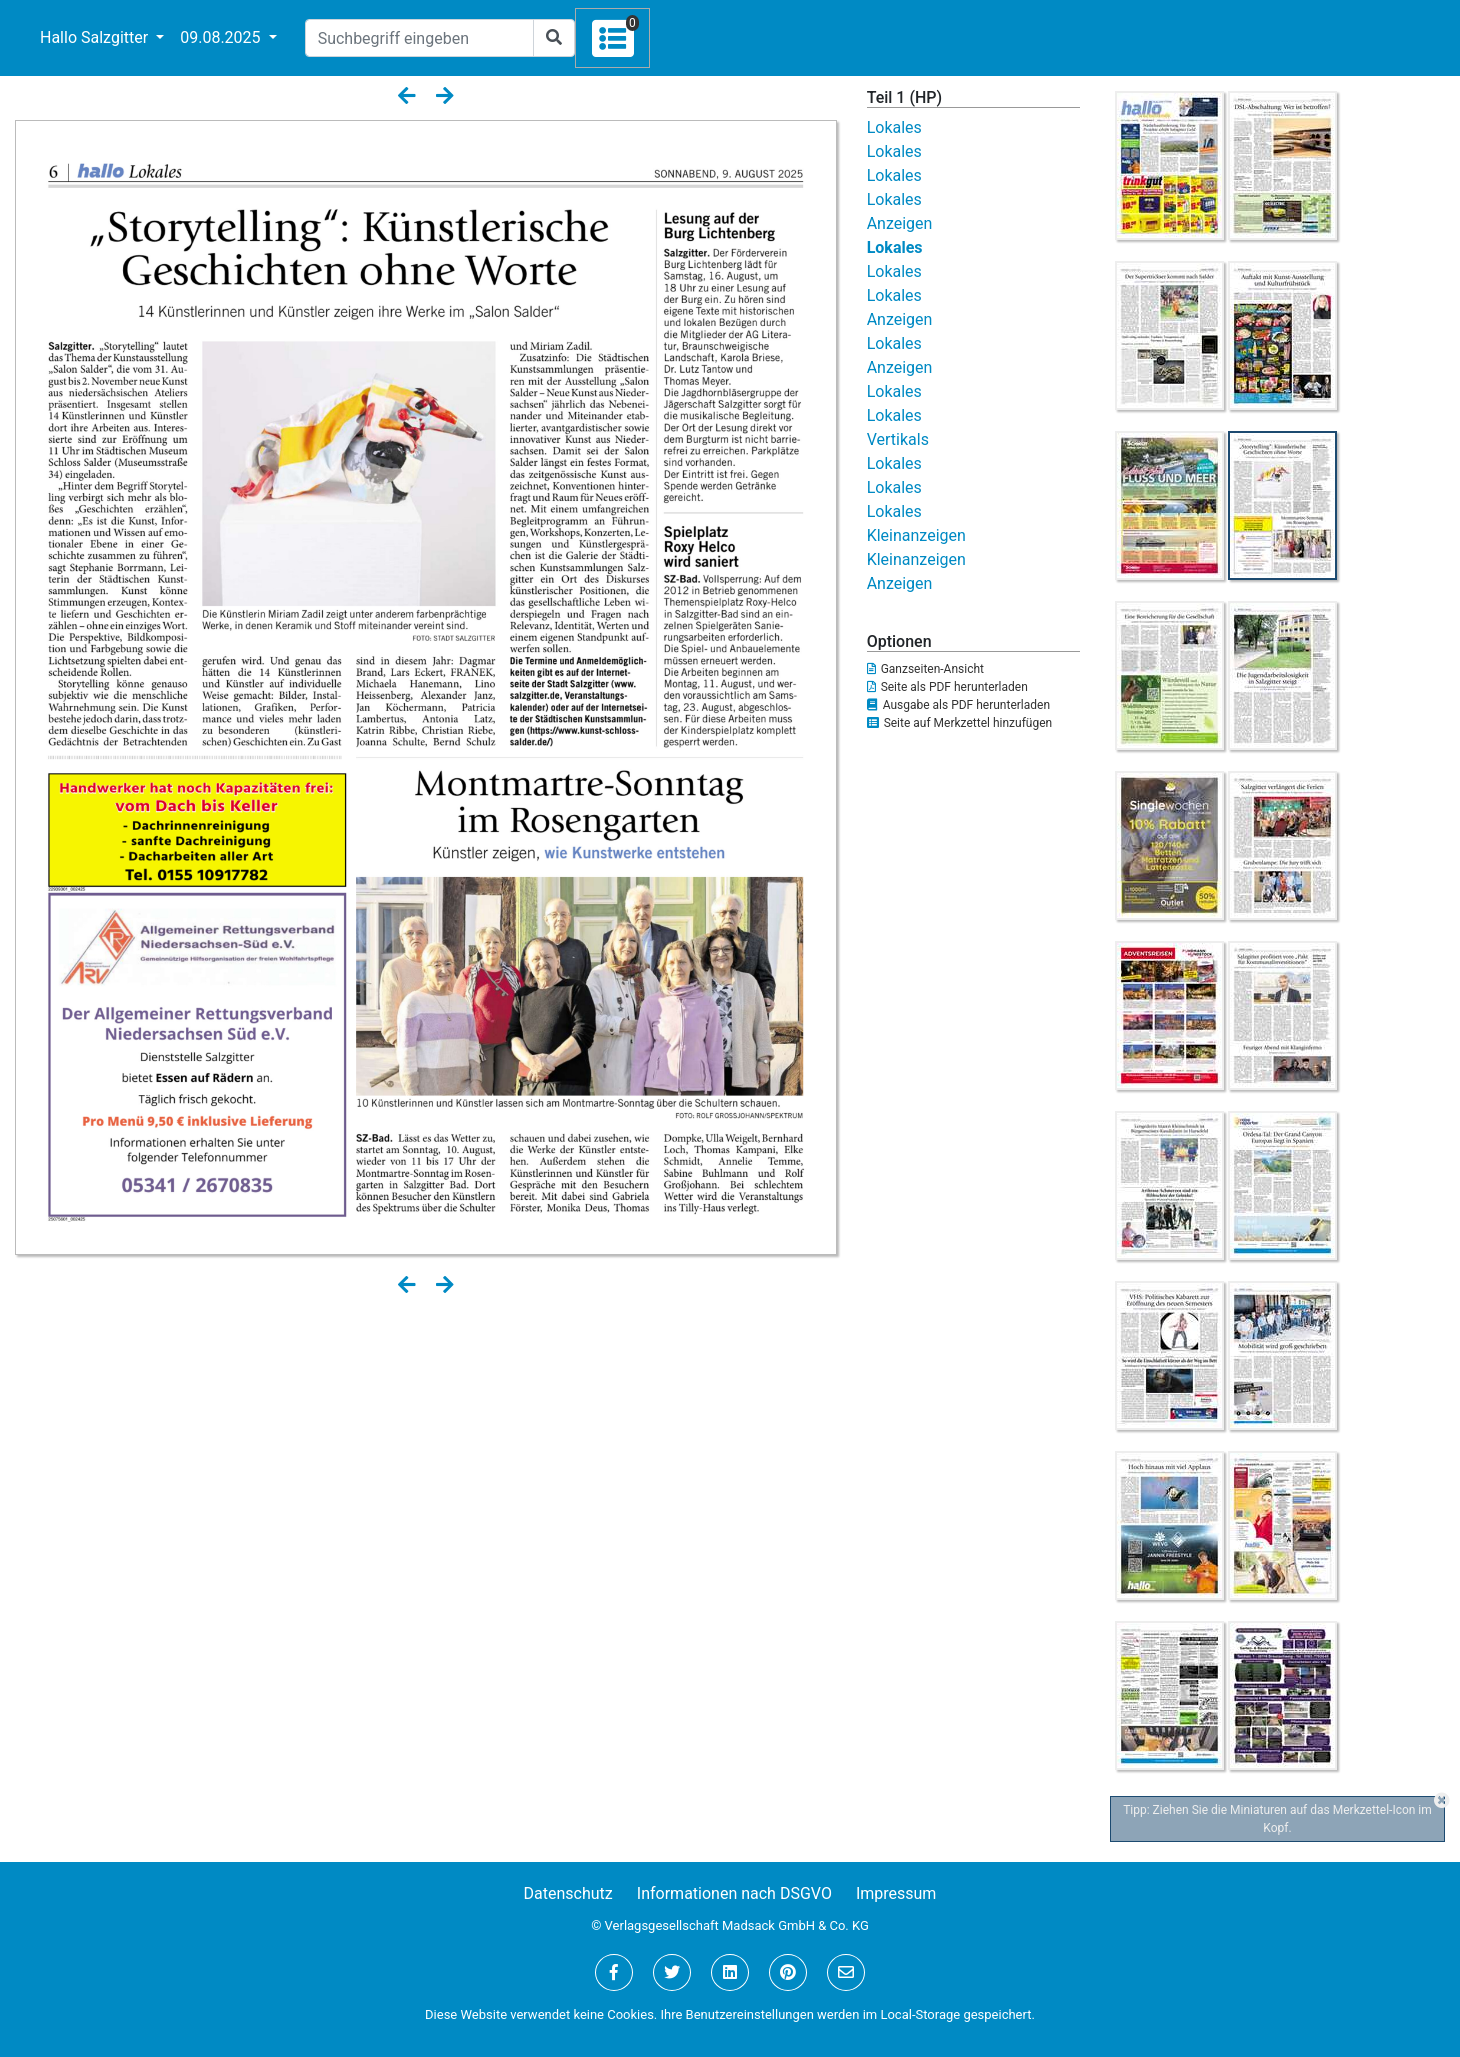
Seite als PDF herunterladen (947, 687)
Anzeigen (900, 223)
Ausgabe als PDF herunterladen (958, 705)
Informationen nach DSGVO (734, 1893)
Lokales (894, 127)
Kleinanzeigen (916, 535)
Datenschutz (568, 1893)
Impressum (896, 1893)
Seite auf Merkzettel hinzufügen (960, 723)
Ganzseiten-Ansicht (925, 669)
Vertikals (898, 439)
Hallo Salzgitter (96, 37)
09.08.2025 (222, 37)
